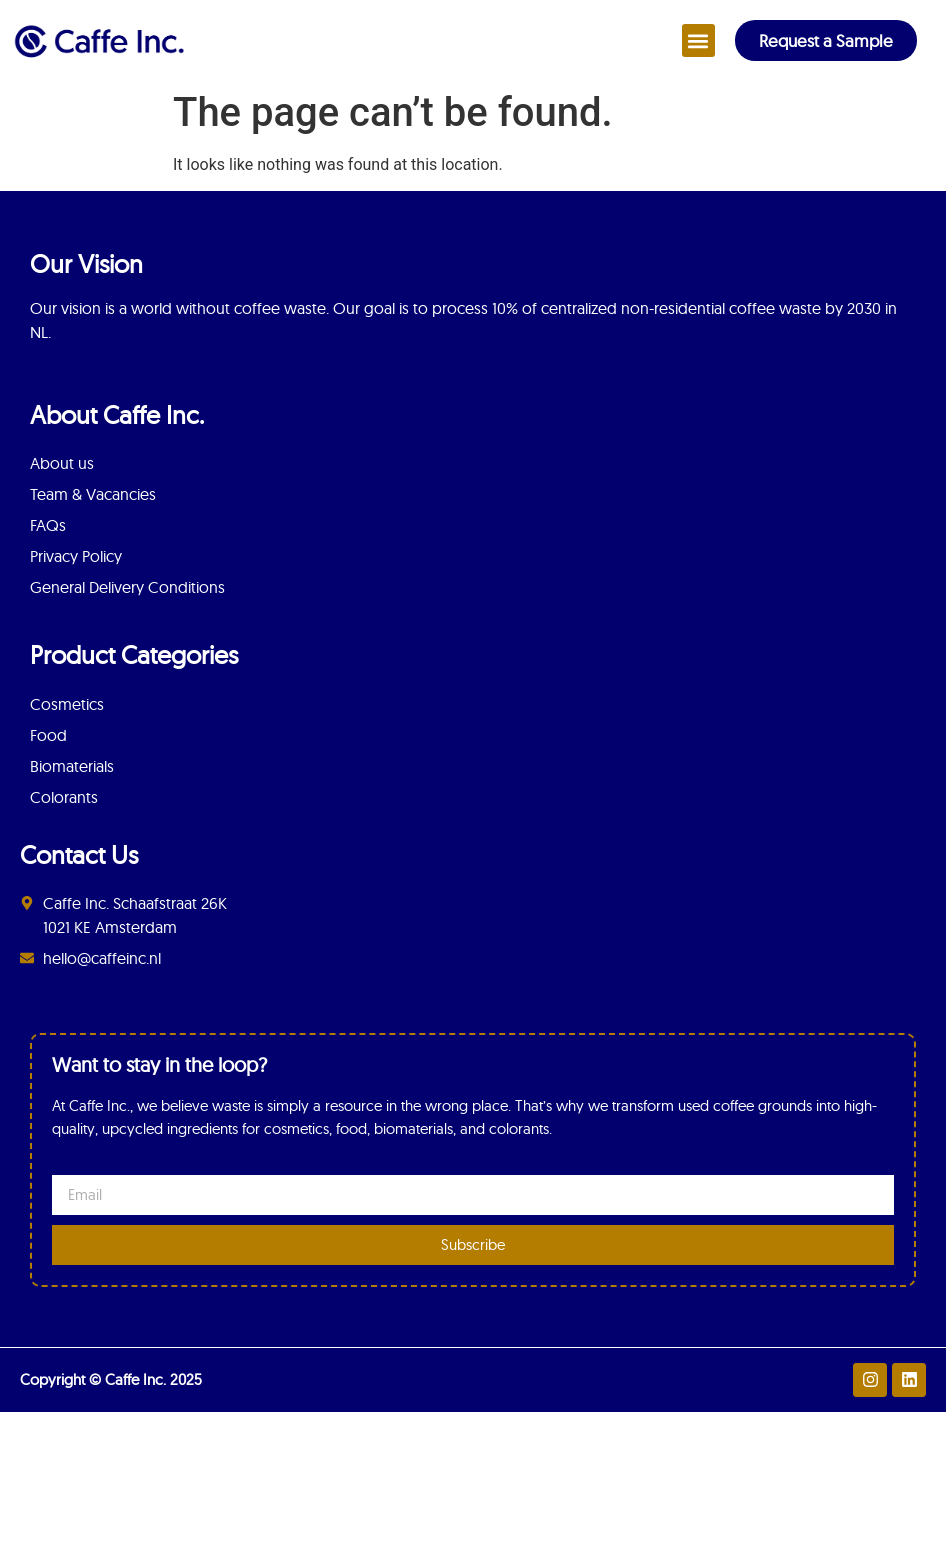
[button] (698, 40)
